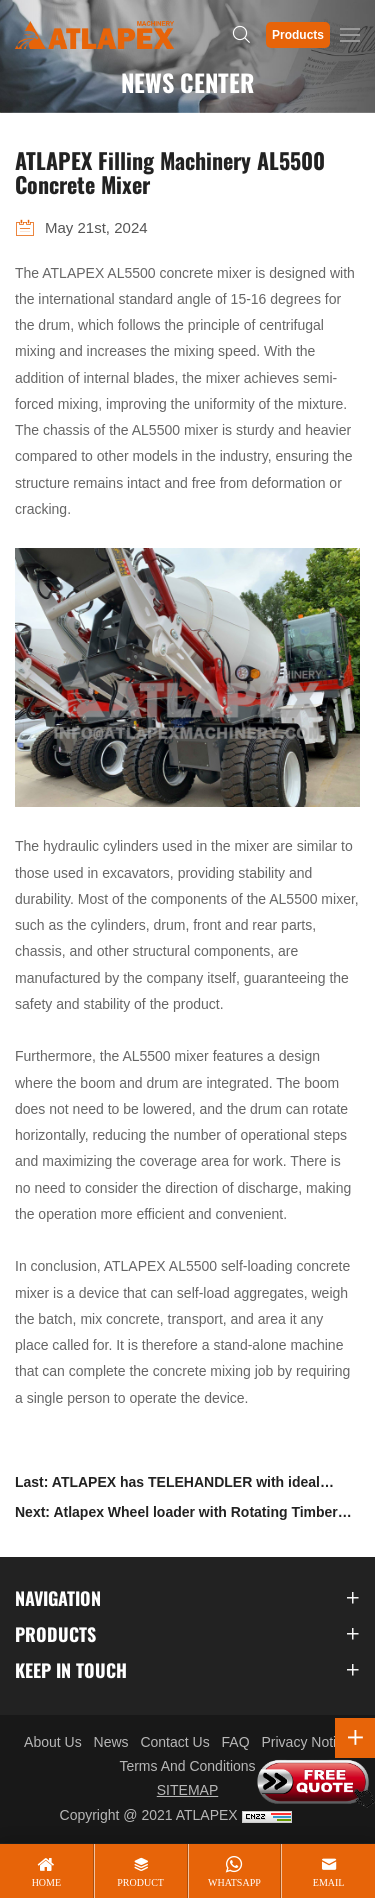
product (140, 1882)
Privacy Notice (305, 1742)
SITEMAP (187, 1790)
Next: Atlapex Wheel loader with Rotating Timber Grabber (176, 1515)
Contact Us (174, 1742)
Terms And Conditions (187, 1766)
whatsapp (234, 1882)
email (329, 1882)
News (111, 1742)
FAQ (236, 1742)
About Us (53, 1742)
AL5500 (131, 273)
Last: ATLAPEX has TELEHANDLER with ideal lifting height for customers (167, 1485)
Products (298, 35)
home (46, 1882)
